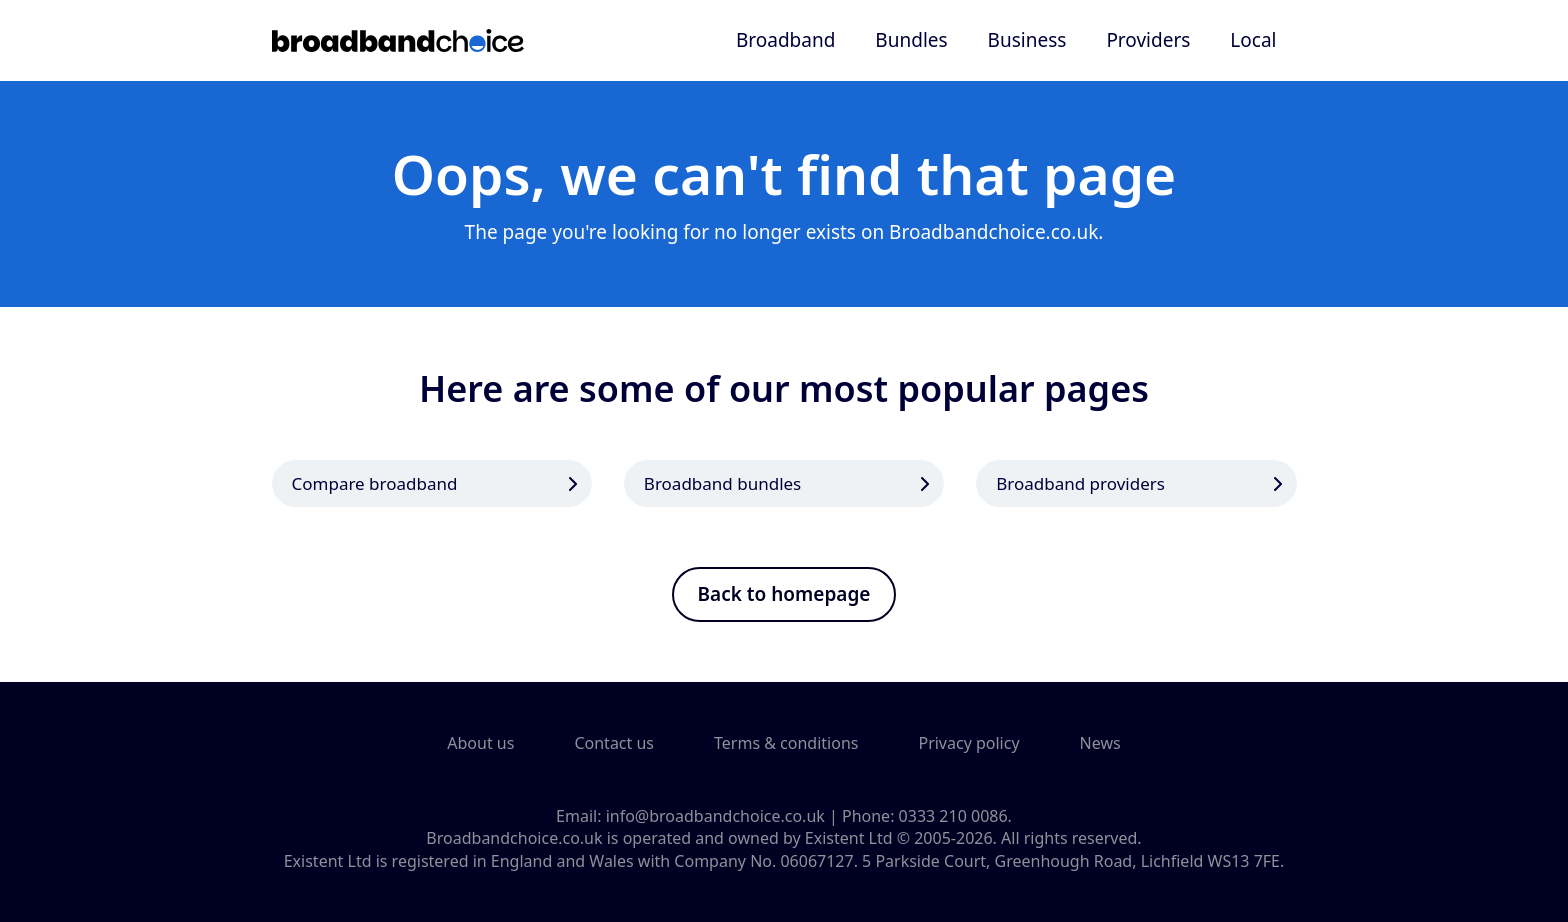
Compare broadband (375, 483)
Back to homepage (784, 594)
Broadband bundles (722, 483)
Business (1027, 40)
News (1100, 743)
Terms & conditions (786, 743)
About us (480, 743)
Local (1253, 40)
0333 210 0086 (953, 816)
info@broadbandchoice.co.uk (715, 816)
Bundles (911, 40)
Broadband (785, 40)
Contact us (614, 743)
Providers (1148, 40)
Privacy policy (968, 743)
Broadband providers (1080, 483)
